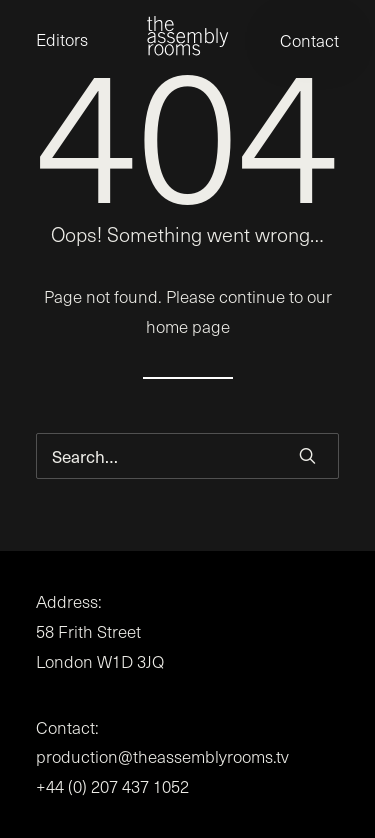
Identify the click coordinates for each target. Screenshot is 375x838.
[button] (307, 455)
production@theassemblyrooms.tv (162, 756)
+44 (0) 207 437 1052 (112, 786)
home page (188, 326)
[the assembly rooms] (187, 35)
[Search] (187, 456)
